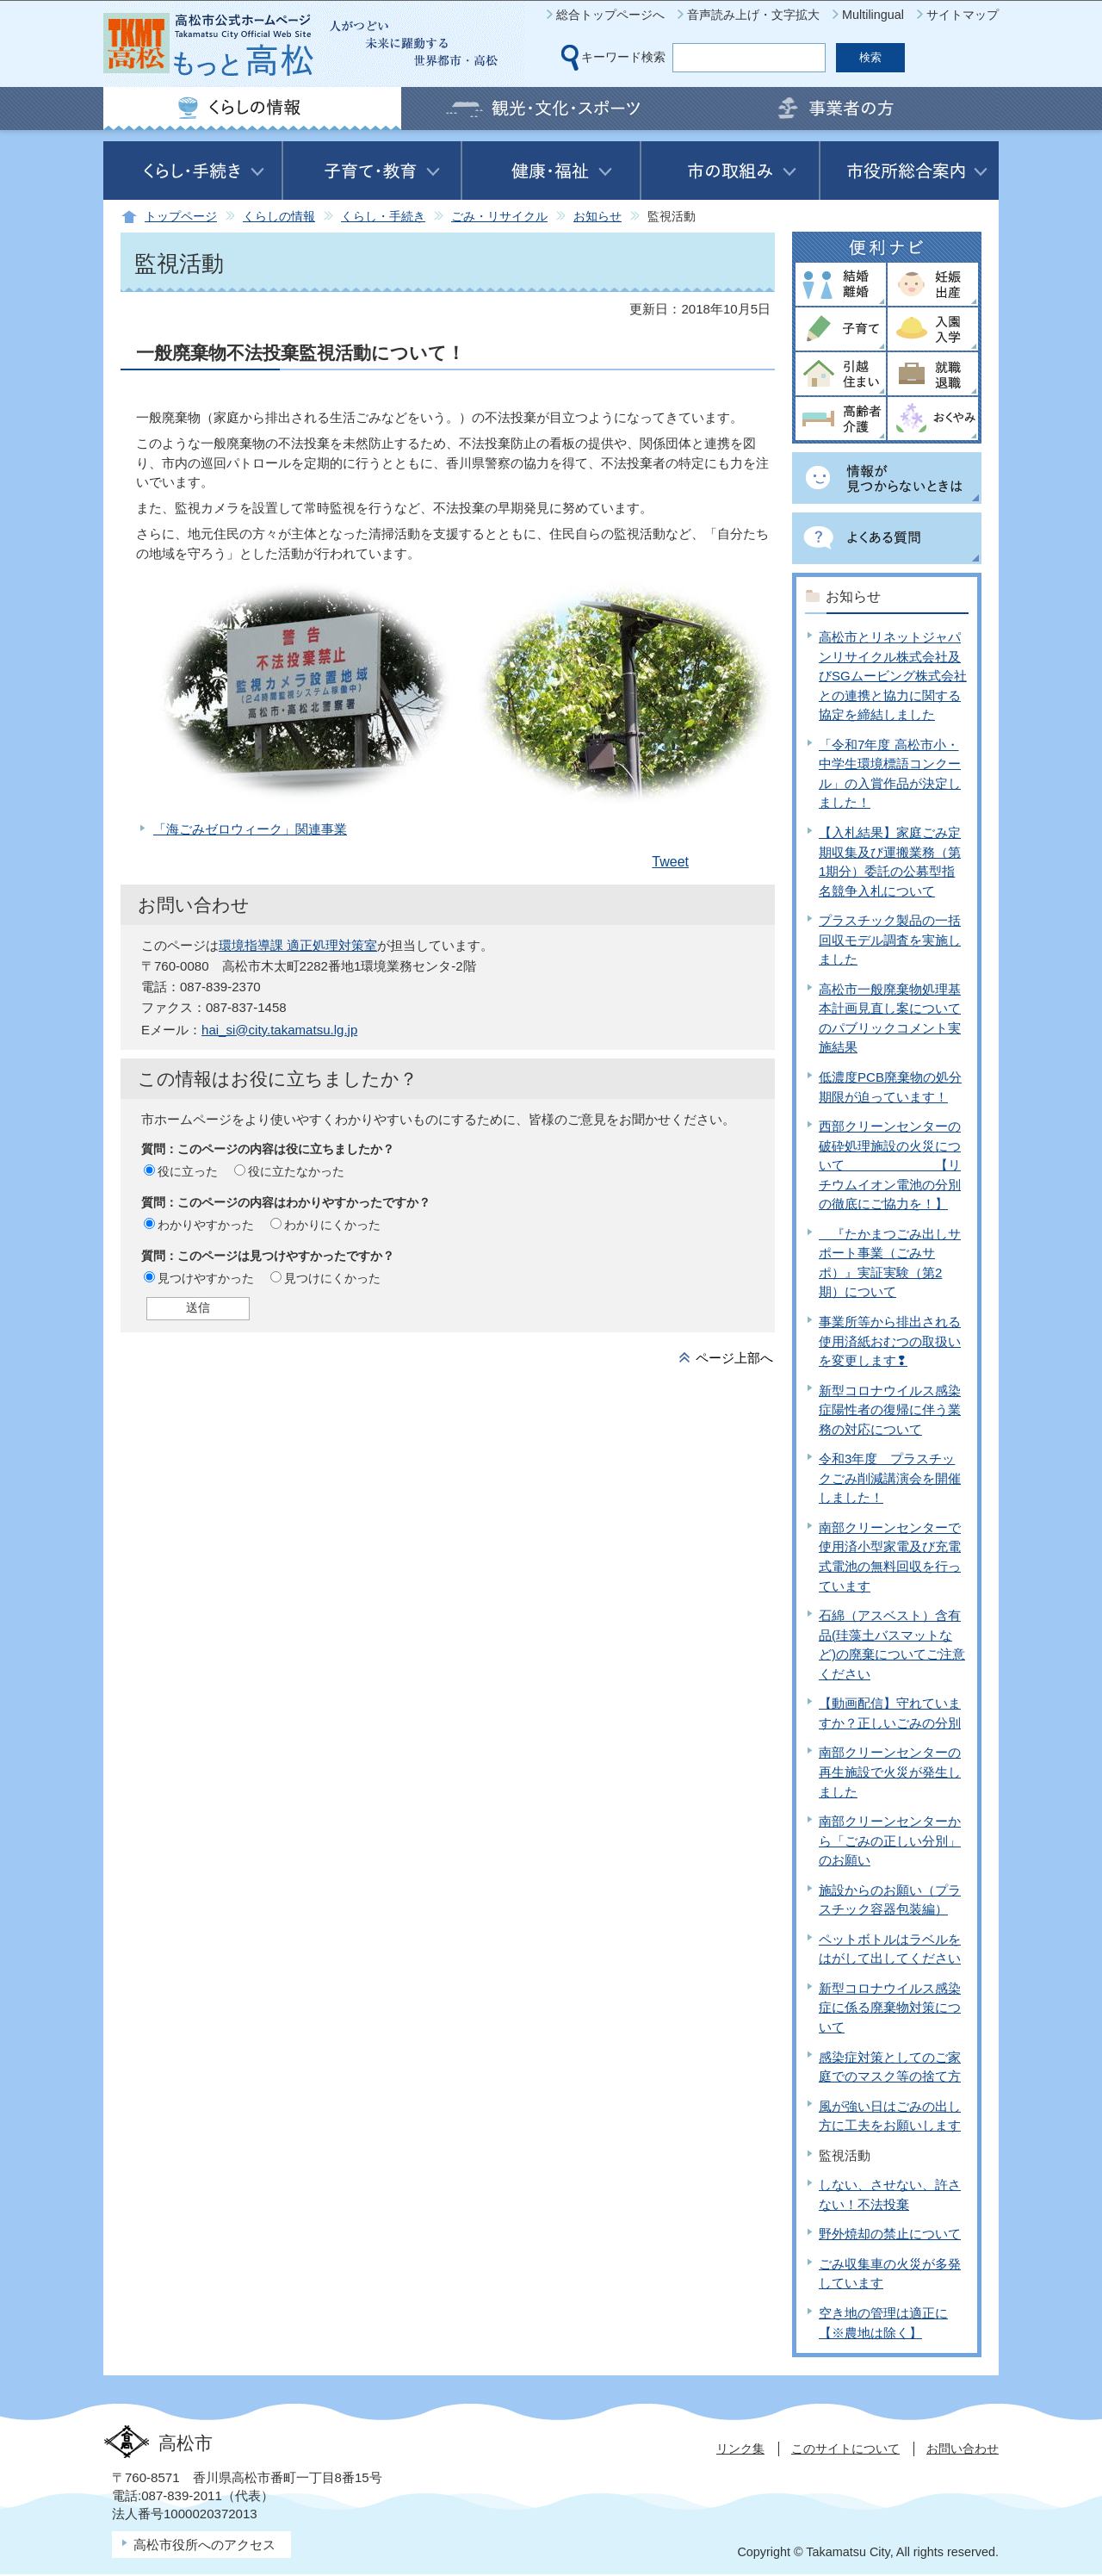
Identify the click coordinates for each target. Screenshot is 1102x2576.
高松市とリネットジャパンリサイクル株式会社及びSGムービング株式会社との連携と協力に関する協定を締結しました (893, 676)
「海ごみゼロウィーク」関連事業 (250, 829)
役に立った (188, 1171)
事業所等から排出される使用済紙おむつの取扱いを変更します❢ (890, 1341)
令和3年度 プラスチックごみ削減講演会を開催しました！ (890, 1478)
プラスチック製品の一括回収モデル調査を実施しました (890, 939)
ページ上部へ (734, 1357)
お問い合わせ (962, 2448)
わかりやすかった (206, 1225)
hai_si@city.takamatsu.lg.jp (279, 1029)
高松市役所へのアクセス (204, 2544)
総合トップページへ (610, 15)
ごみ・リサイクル (499, 216)
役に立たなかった (296, 1171)
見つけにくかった (332, 1278)
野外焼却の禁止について (890, 2233)
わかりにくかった (332, 1225)
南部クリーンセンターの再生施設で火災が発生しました (890, 1771)
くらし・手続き (383, 216)
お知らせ (597, 216)
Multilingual (873, 15)
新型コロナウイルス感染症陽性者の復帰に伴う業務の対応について (890, 1410)
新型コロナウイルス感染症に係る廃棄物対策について (890, 2007)
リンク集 (740, 2448)
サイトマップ (962, 15)
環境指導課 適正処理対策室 (298, 945)
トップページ (181, 216)
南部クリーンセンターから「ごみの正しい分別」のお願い (890, 1840)
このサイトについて (845, 2448)
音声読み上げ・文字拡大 (753, 15)
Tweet (670, 861)
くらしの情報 (279, 216)
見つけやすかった (206, 1278)
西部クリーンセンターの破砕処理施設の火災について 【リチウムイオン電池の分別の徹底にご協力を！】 (890, 1165)
